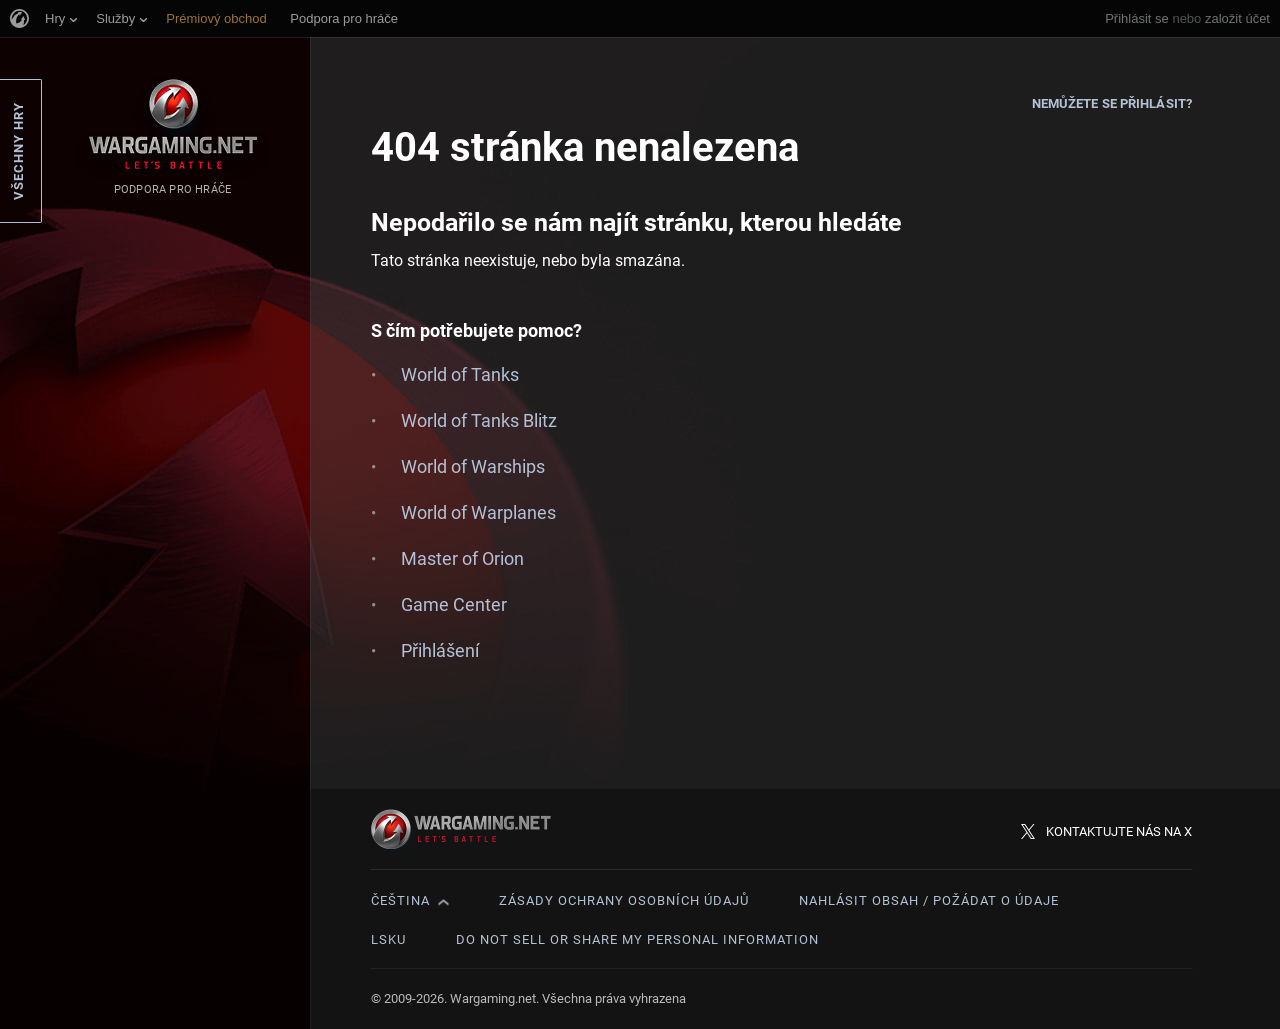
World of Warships (473, 466)
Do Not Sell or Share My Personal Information (637, 939)
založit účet (1237, 18)
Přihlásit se (1137, 18)
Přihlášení (440, 650)
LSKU (388, 939)
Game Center (454, 604)
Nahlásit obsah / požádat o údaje (929, 900)
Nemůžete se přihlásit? (1112, 103)
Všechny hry (18, 151)
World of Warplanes (478, 512)
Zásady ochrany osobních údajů (624, 900)
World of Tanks (460, 374)
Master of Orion (462, 558)
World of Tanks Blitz (479, 420)
